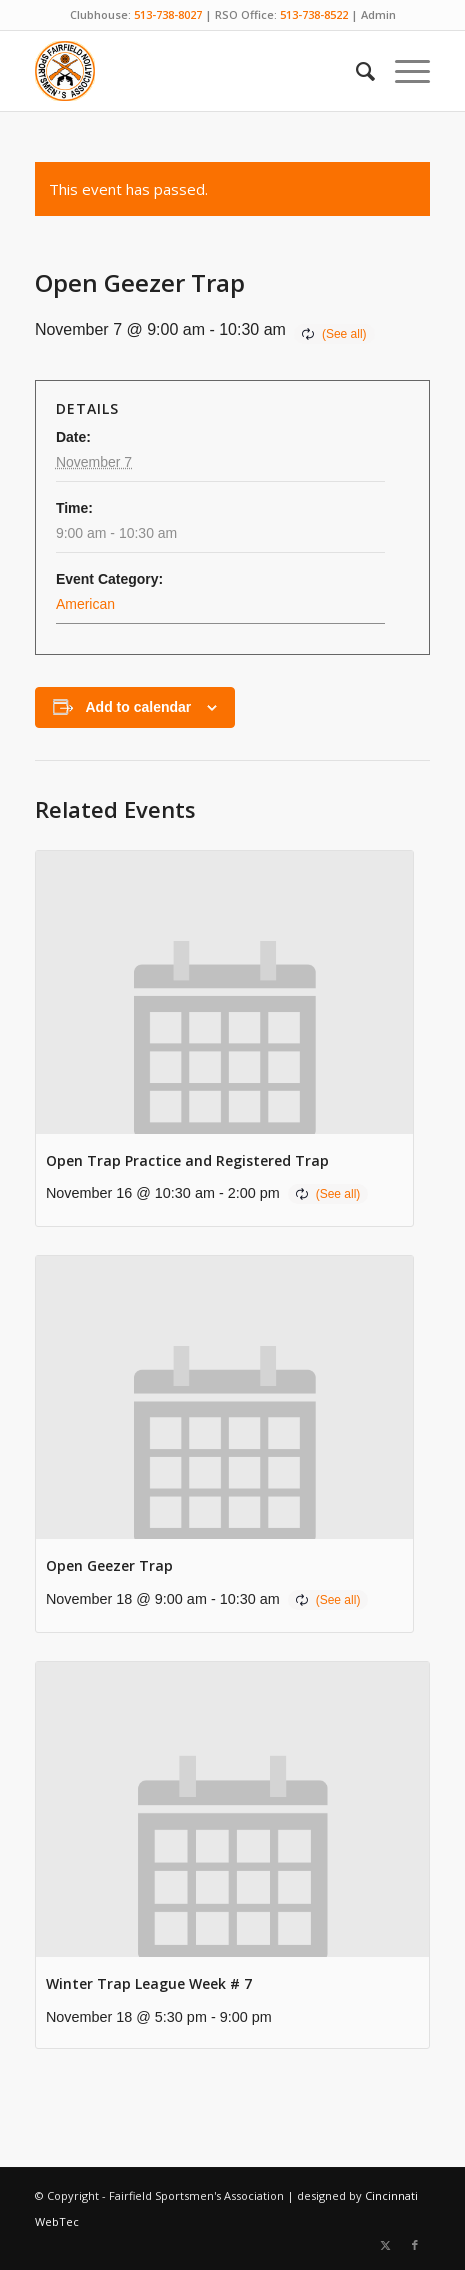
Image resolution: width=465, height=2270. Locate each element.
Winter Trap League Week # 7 (149, 1983)
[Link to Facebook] (415, 2245)
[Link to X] (385, 2245)
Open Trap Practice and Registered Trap (187, 1160)
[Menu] (402, 71)
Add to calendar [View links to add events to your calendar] (138, 707)
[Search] (355, 71)
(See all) (344, 334)
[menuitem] (355, 71)
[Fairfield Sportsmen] (193, 71)
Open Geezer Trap (109, 1565)
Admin (378, 14)
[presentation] (224, 992)
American (85, 604)
